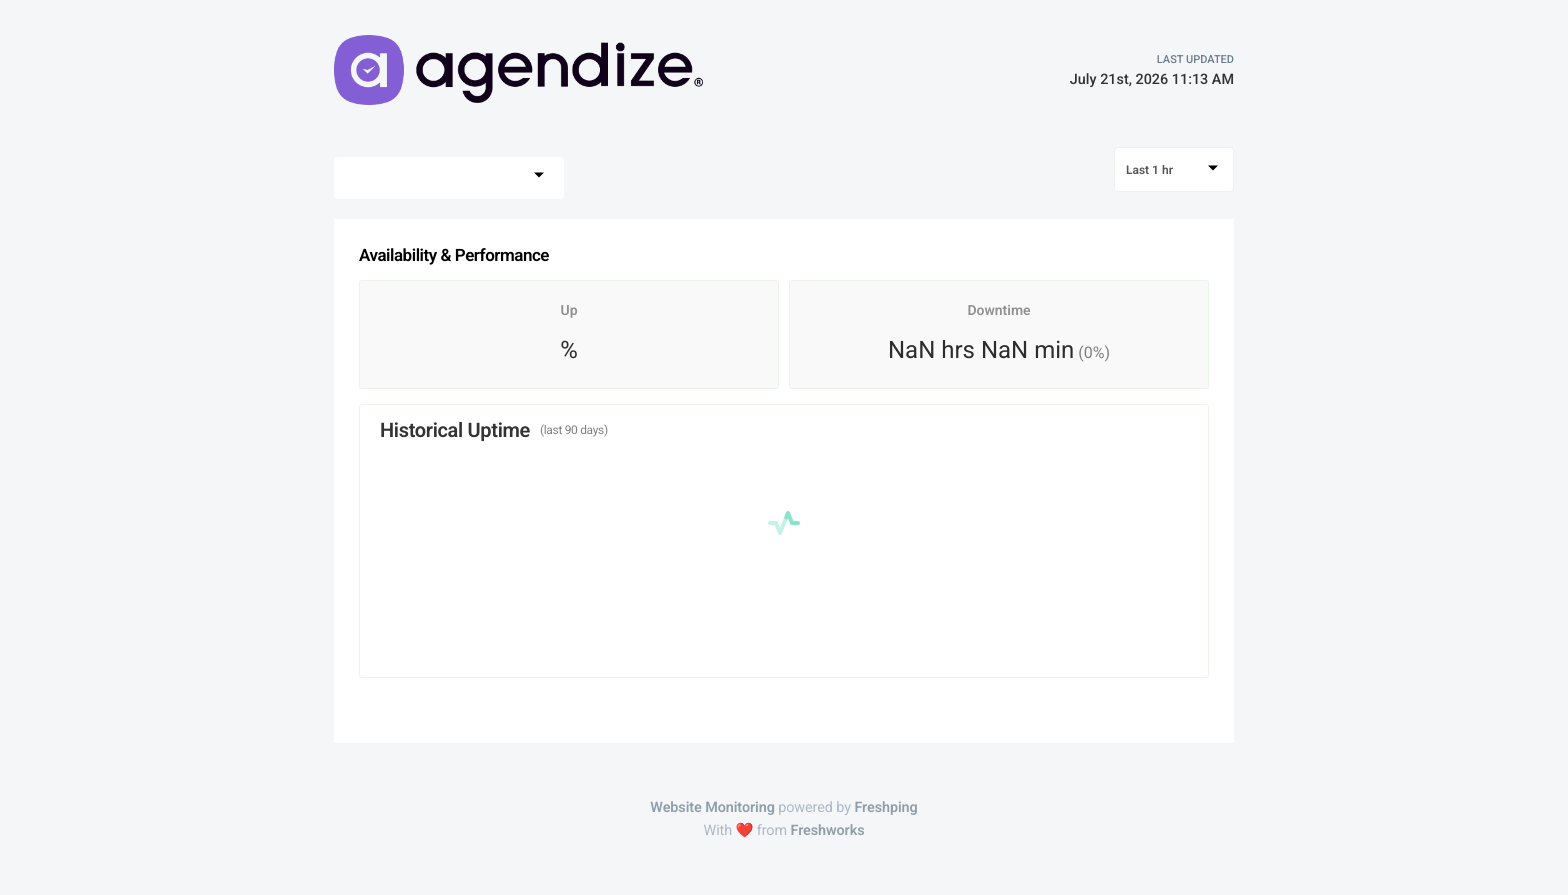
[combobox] (449, 178)
